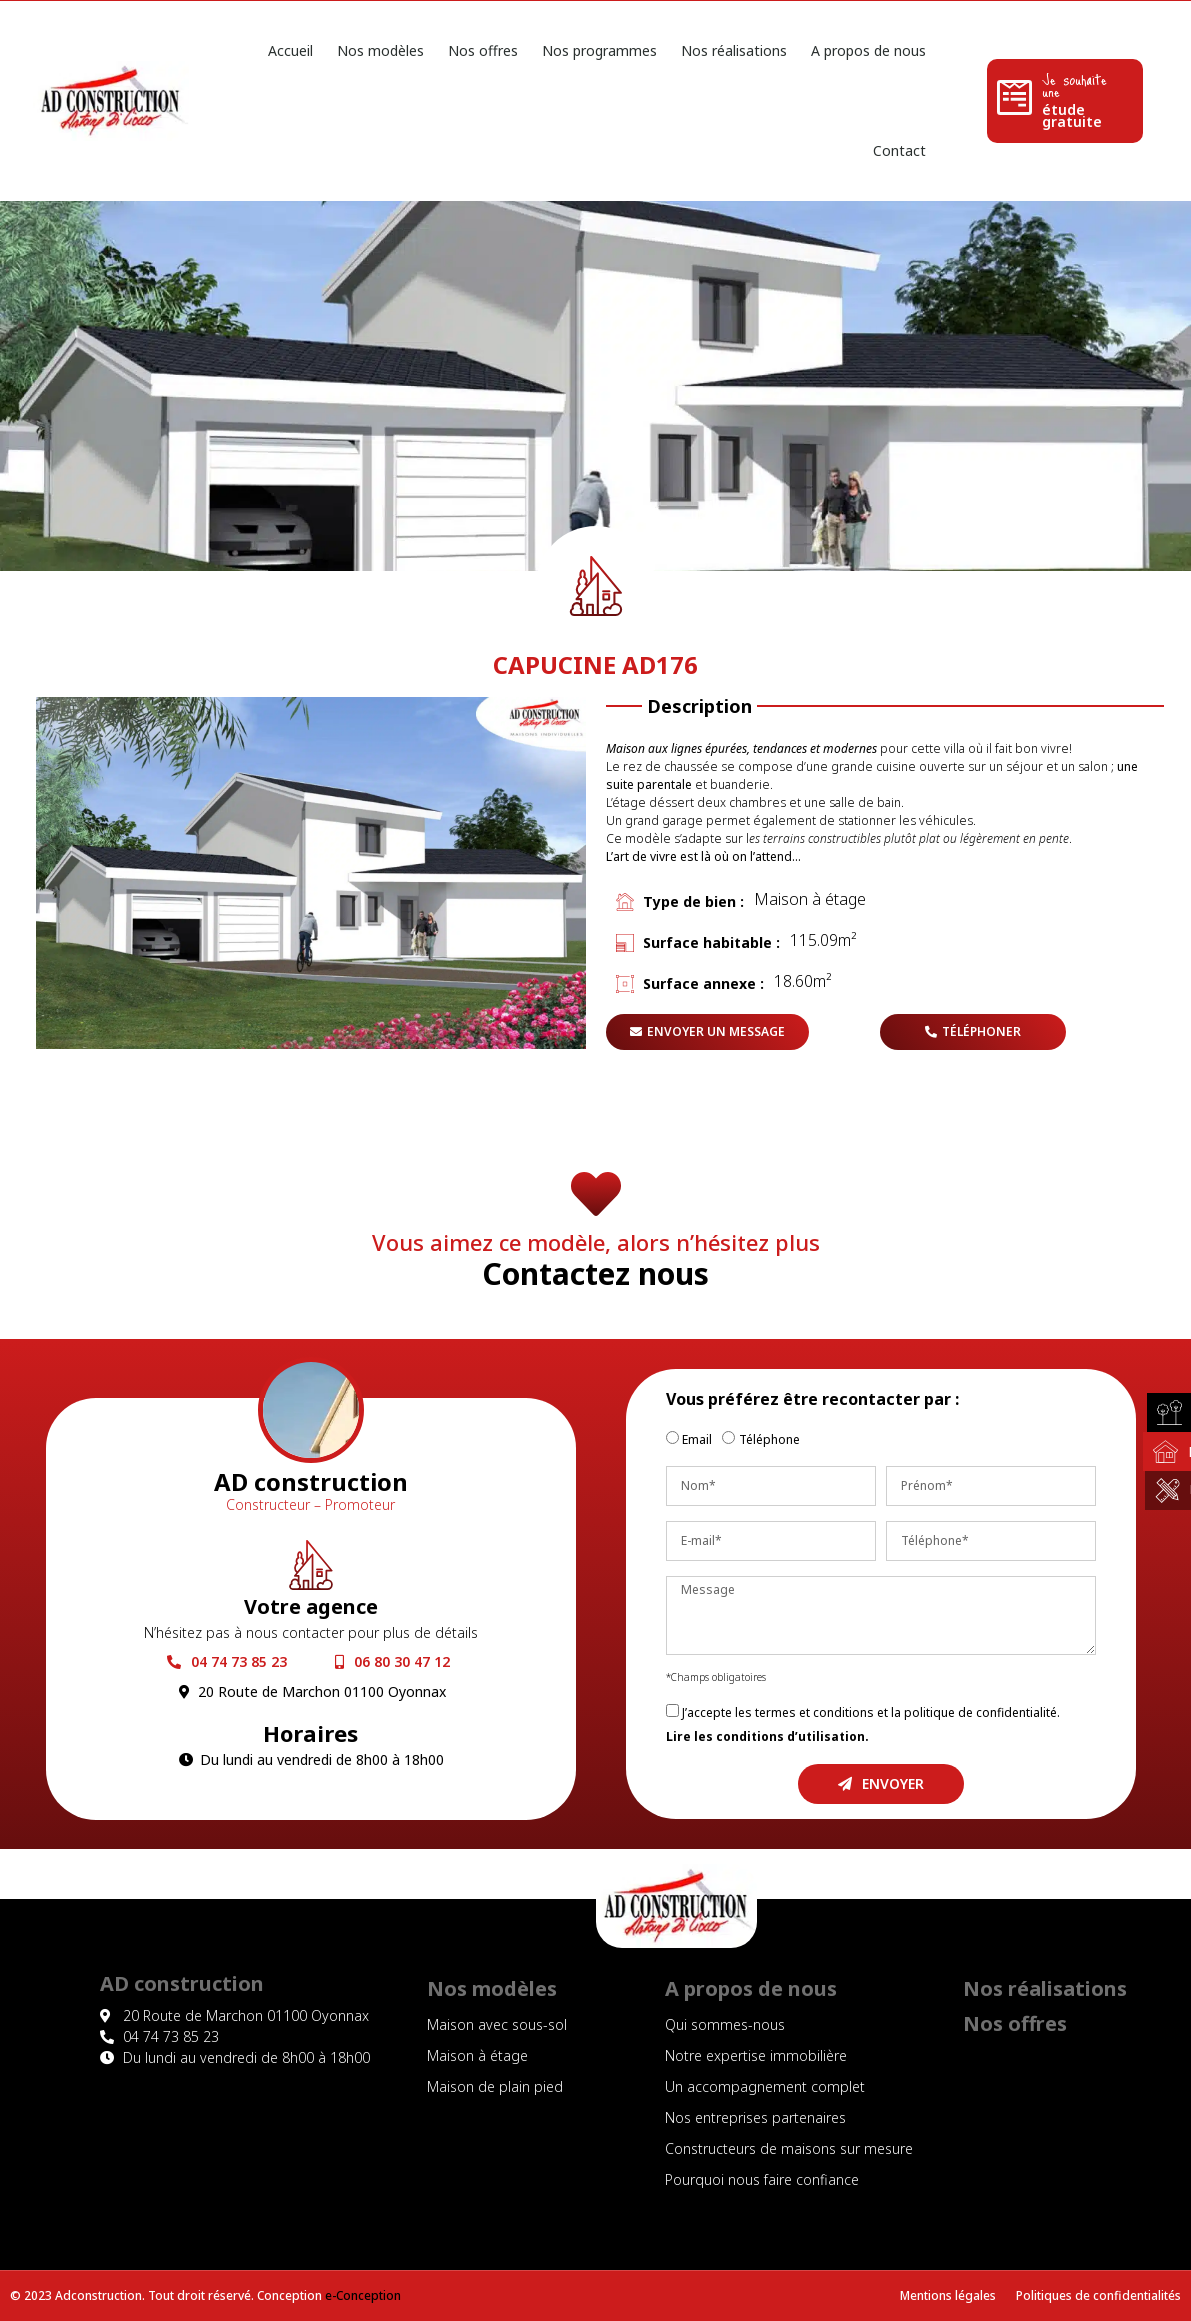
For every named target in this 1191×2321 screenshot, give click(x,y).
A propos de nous (868, 50)
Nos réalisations (734, 50)
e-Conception (363, 2295)
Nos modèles (380, 50)
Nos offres (483, 50)
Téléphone (769, 1439)
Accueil (290, 50)
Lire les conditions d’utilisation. (767, 1736)
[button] (707, 1032)
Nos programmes (599, 50)
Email (697, 1439)
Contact (899, 150)
